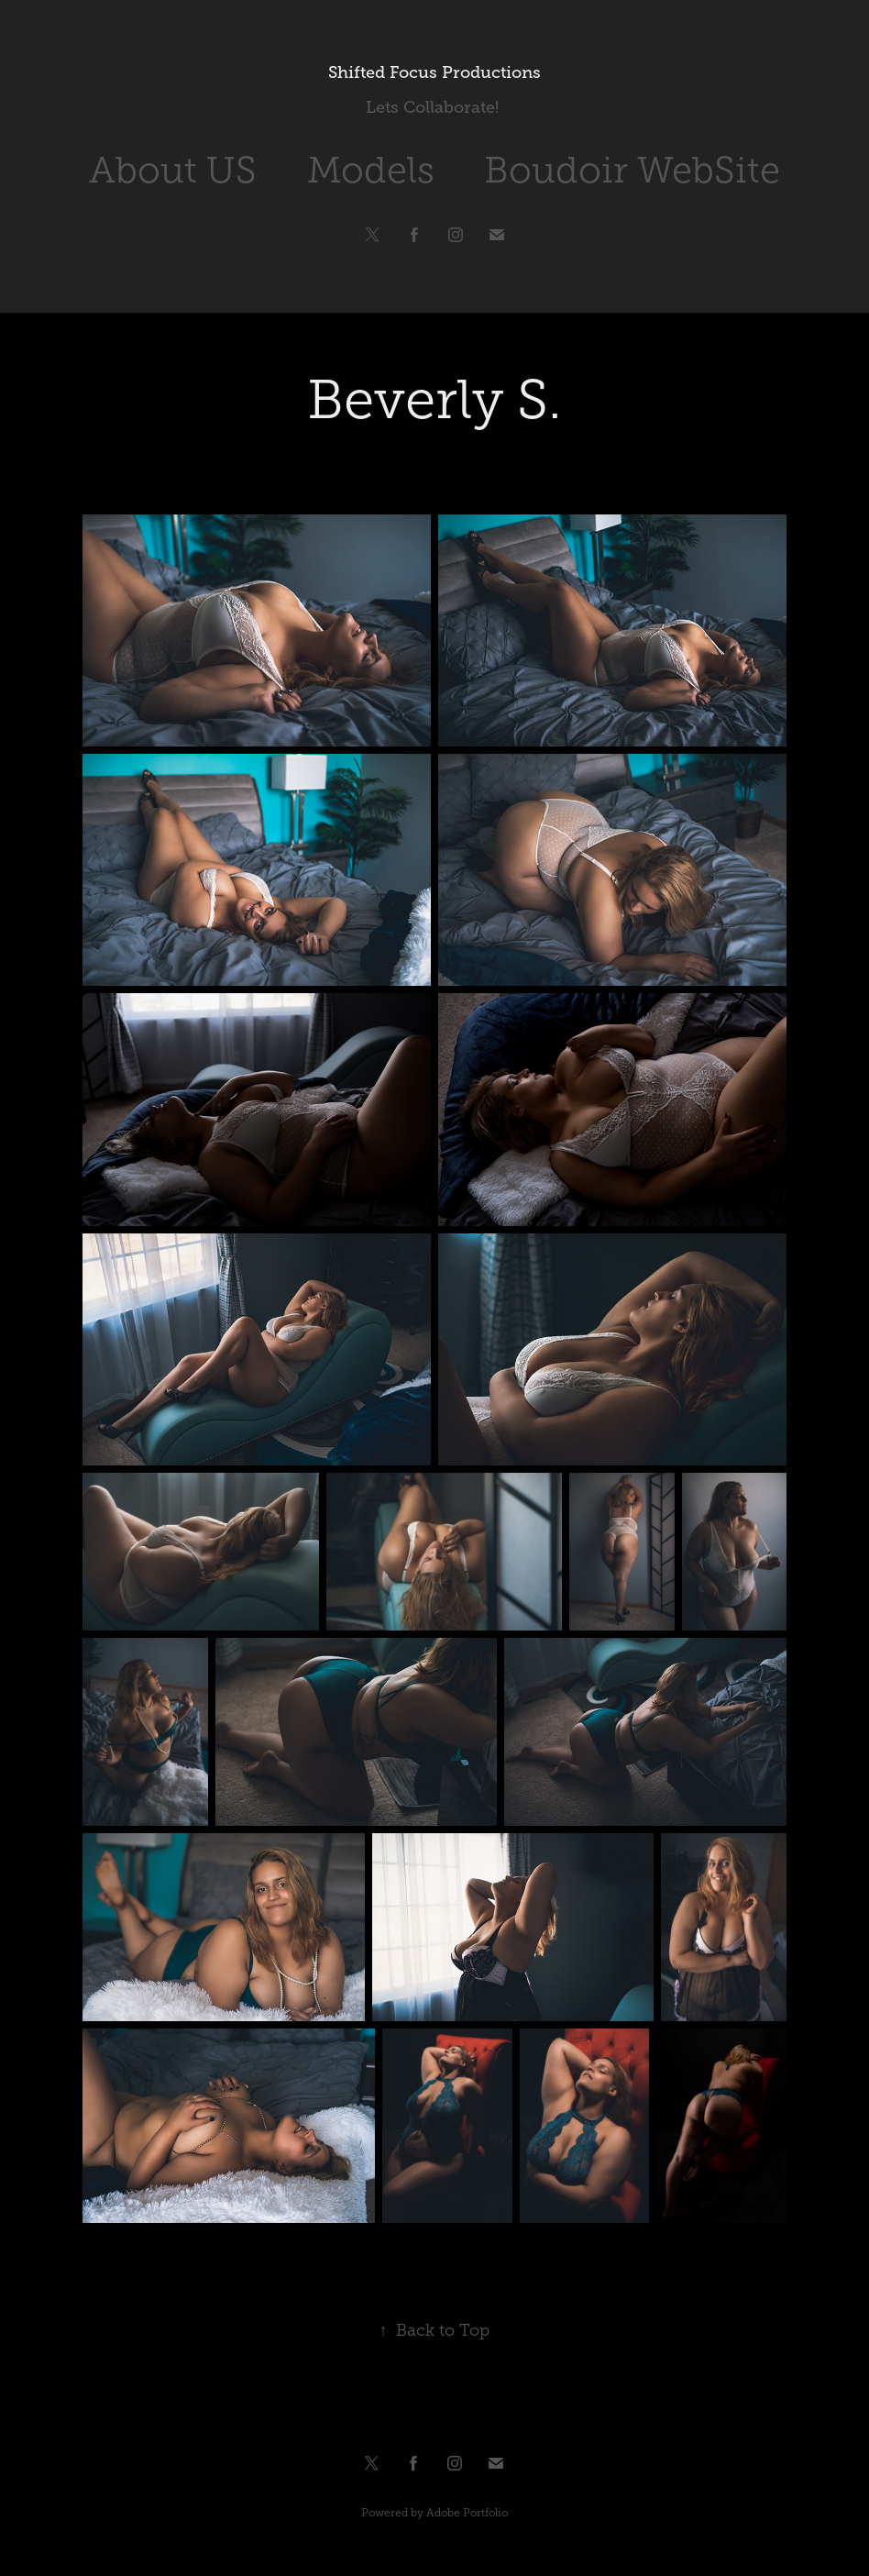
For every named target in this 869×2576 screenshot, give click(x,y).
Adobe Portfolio (467, 2512)
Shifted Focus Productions (434, 72)
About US (173, 170)
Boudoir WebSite (632, 170)
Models (370, 170)
